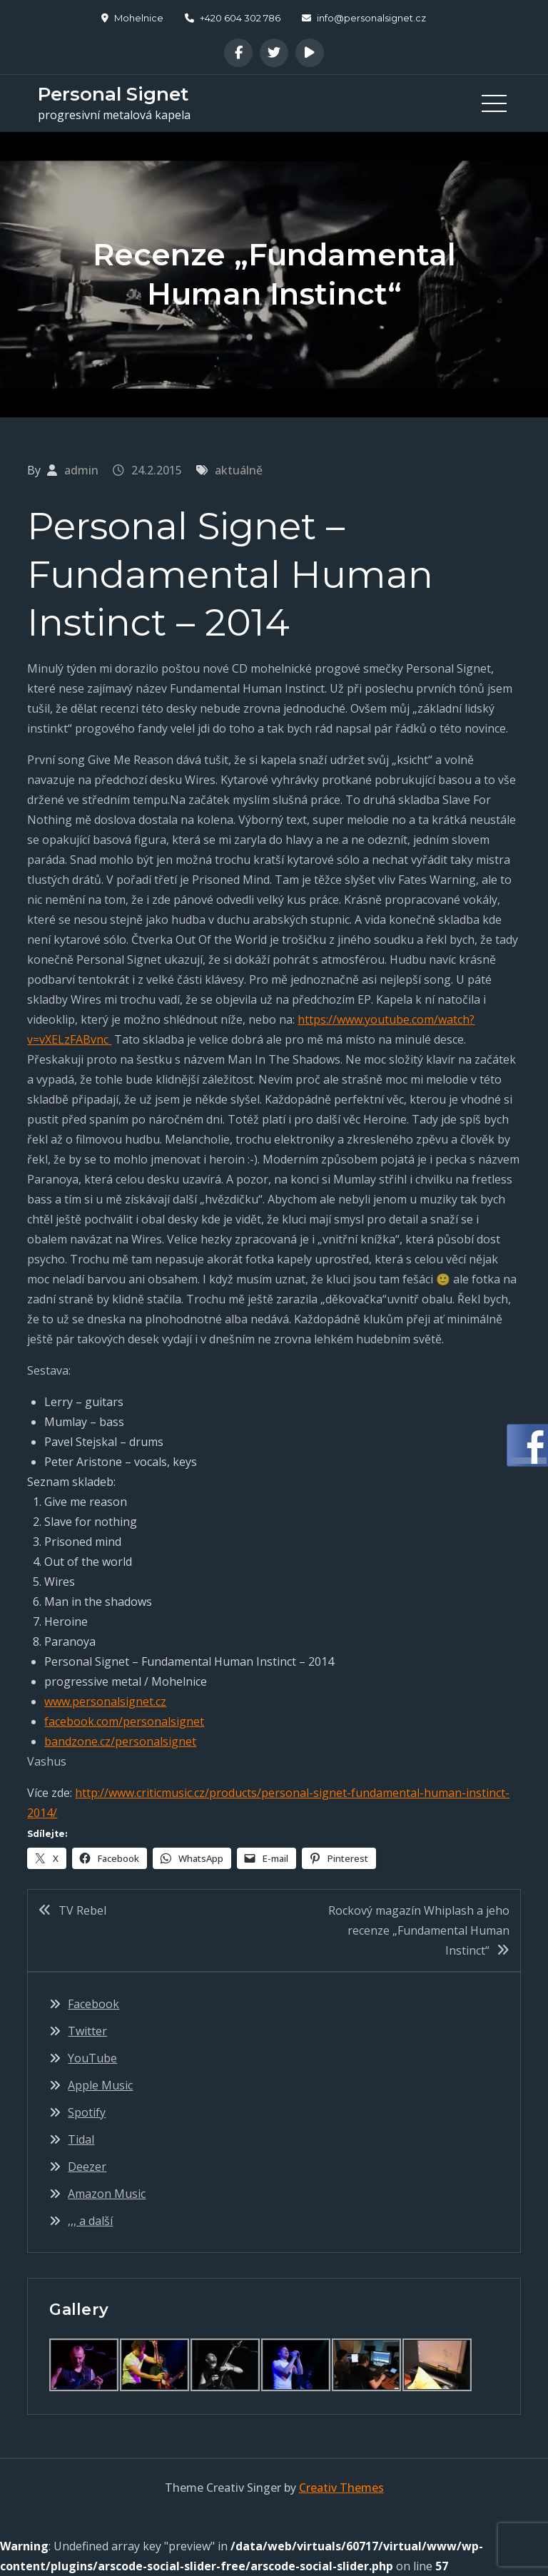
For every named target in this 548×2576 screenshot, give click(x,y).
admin (81, 470)
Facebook (93, 2004)
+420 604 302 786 (232, 18)
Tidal (81, 2139)
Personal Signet (113, 94)
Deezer (87, 2166)
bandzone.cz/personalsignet (120, 1741)
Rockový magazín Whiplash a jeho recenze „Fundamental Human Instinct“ (418, 1930)
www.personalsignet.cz (105, 1701)
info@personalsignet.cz (364, 18)
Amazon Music (107, 2193)
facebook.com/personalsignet (124, 1721)
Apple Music (100, 2085)
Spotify (87, 2112)
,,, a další (90, 2221)
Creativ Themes (341, 2487)
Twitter (87, 2031)
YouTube (92, 2058)
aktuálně (239, 470)
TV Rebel (82, 1910)
